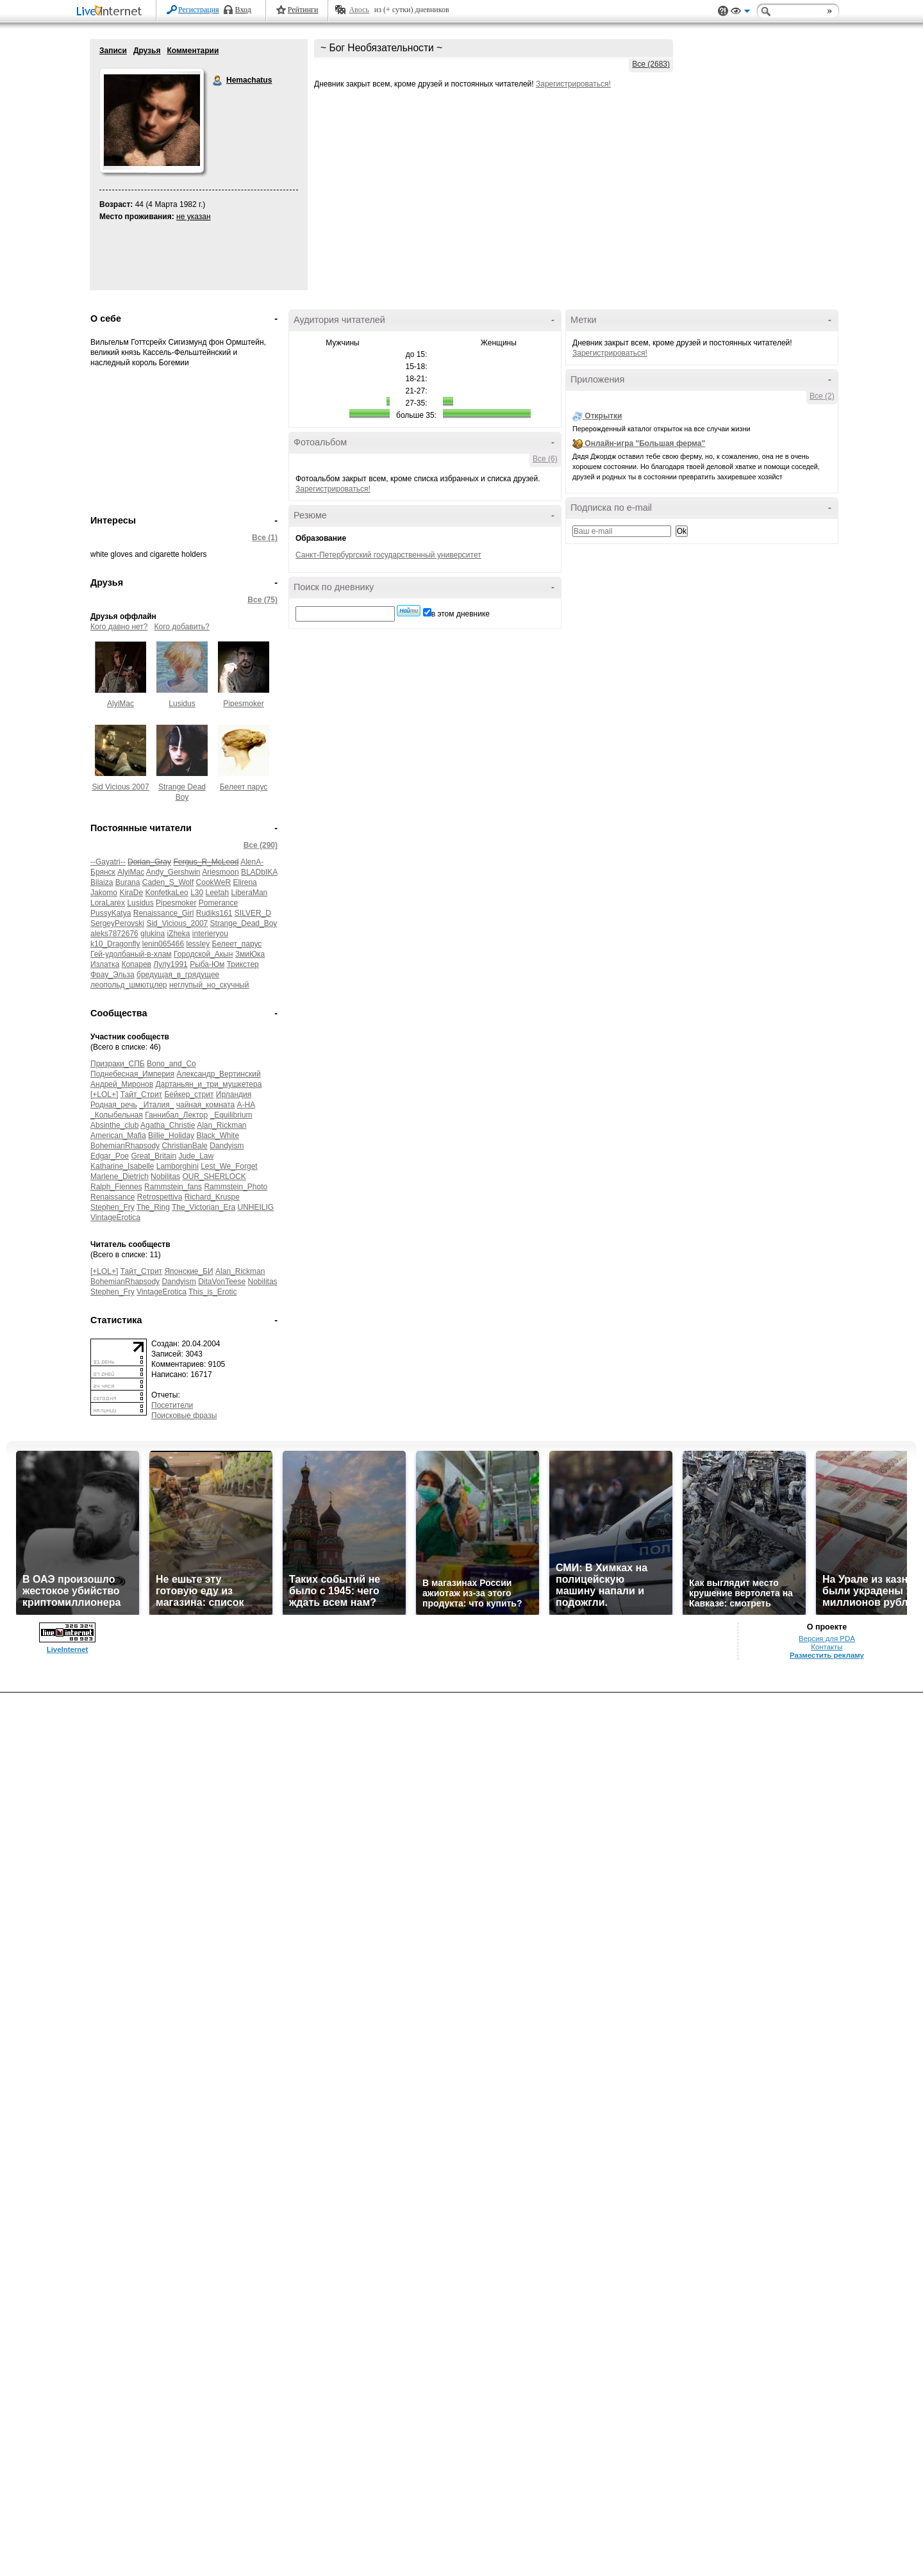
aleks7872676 (114, 933)
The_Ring (153, 1207)
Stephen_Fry (112, 1207)
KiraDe (131, 892)
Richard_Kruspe (212, 1197)
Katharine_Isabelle (122, 1166)
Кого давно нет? (119, 626)
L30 (196, 892)
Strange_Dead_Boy (244, 923)
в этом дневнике (460, 613)
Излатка (104, 964)
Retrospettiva (160, 1197)
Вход (243, 9)
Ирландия (233, 1094)
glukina (152, 933)
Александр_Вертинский (218, 1073)
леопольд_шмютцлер (128, 984)
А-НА (246, 1104)
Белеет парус (244, 786)
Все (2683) (651, 64)
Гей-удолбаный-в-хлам (131, 954)
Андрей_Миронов (121, 1084)
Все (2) (822, 396)
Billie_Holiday (171, 1135)
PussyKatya (110, 913)
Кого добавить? (182, 626)
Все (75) (262, 599)
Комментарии (193, 50)
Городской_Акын (203, 954)
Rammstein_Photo (235, 1186)
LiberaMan (249, 892)
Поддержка (723, 11)
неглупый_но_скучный (209, 984)
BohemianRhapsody (125, 1145)
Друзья (147, 50)
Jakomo (103, 892)
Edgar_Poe (109, 1156)
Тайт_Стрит (141, 1094)
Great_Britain (153, 1156)
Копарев (136, 964)
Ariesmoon (220, 872)
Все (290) (261, 845)
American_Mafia (118, 1135)
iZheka (178, 933)
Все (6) (545, 458)
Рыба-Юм (207, 964)
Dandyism (227, 1145)
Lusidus (182, 703)
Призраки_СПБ (117, 1063)
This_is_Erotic (212, 1291)
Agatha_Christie (167, 1125)
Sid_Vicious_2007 (177, 923)
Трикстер (243, 964)
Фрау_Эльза (112, 974)
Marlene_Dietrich (119, 1176)
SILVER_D (253, 913)
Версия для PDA (827, 1638)
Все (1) (265, 537)
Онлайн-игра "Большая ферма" (645, 443)
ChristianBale (184, 1145)
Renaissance (112, 1197)
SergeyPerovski (117, 923)
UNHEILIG (256, 1207)
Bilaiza (101, 882)
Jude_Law (195, 1156)
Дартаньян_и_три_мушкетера (208, 1084)
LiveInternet (111, 12)
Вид (740, 13)
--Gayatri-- (108, 861)
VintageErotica (115, 1217)
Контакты (826, 1647)
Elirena (244, 882)
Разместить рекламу (827, 1655)
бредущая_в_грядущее (178, 974)
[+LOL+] (104, 1094)
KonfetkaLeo (166, 892)
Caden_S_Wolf (168, 882)
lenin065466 (163, 943)
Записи (113, 50)
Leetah (217, 892)
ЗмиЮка (250, 954)
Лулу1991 (170, 964)
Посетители (172, 1405)
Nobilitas (165, 1176)
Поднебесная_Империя (132, 1073)
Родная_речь (113, 1104)
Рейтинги (303, 9)
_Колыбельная (116, 1114)
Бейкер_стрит (188, 1094)
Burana (127, 882)
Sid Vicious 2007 (120, 786)
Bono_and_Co (171, 1063)
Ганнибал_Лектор (176, 1114)
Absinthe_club (114, 1125)
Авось (359, 9)
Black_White (217, 1135)
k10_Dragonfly (115, 943)
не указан (193, 216)
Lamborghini (177, 1166)
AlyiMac (120, 703)
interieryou (210, 933)
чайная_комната (205, 1104)
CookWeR (213, 882)
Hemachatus (218, 81)
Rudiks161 (214, 913)
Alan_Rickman (221, 1125)
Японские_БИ (188, 1271)
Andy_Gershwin (173, 872)
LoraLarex (107, 902)
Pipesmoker (243, 703)
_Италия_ (156, 1104)
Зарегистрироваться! (573, 83)
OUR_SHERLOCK (213, 1176)
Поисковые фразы (184, 1415)
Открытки (603, 415)
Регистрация (198, 9)
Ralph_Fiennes (116, 1186)
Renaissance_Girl (163, 913)
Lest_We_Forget (229, 1166)
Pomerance (218, 902)
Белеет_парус (237, 943)
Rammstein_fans (173, 1186)
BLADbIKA (259, 872)
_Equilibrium (231, 1114)
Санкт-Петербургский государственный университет (388, 554)
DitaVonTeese (221, 1281)
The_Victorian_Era (203, 1207)
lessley (198, 943)
